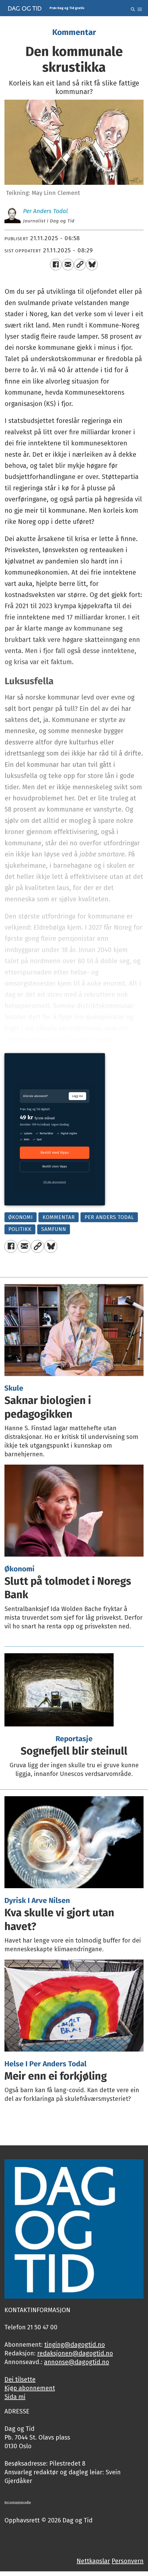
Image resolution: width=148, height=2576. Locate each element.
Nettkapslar (93, 2561)
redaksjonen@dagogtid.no (75, 2353)
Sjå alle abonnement (54, 1182)
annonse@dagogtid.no (76, 2362)
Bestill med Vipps (54, 1152)
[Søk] (133, 8)
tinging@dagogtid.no (74, 2344)
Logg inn (77, 1096)
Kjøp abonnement (29, 2388)
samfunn (53, 1229)
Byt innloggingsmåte (17, 2502)
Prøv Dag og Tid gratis (67, 8)
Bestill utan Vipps (54, 1166)
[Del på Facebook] (56, 265)
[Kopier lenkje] (80, 265)
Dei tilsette (20, 2379)
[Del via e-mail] (68, 265)
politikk (20, 1229)
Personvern (128, 2561)
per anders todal (109, 1217)
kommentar (58, 1217)
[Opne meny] (139, 8)
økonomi (20, 1217)
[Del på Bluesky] (92, 265)
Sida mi (14, 2397)
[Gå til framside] (25, 8)
